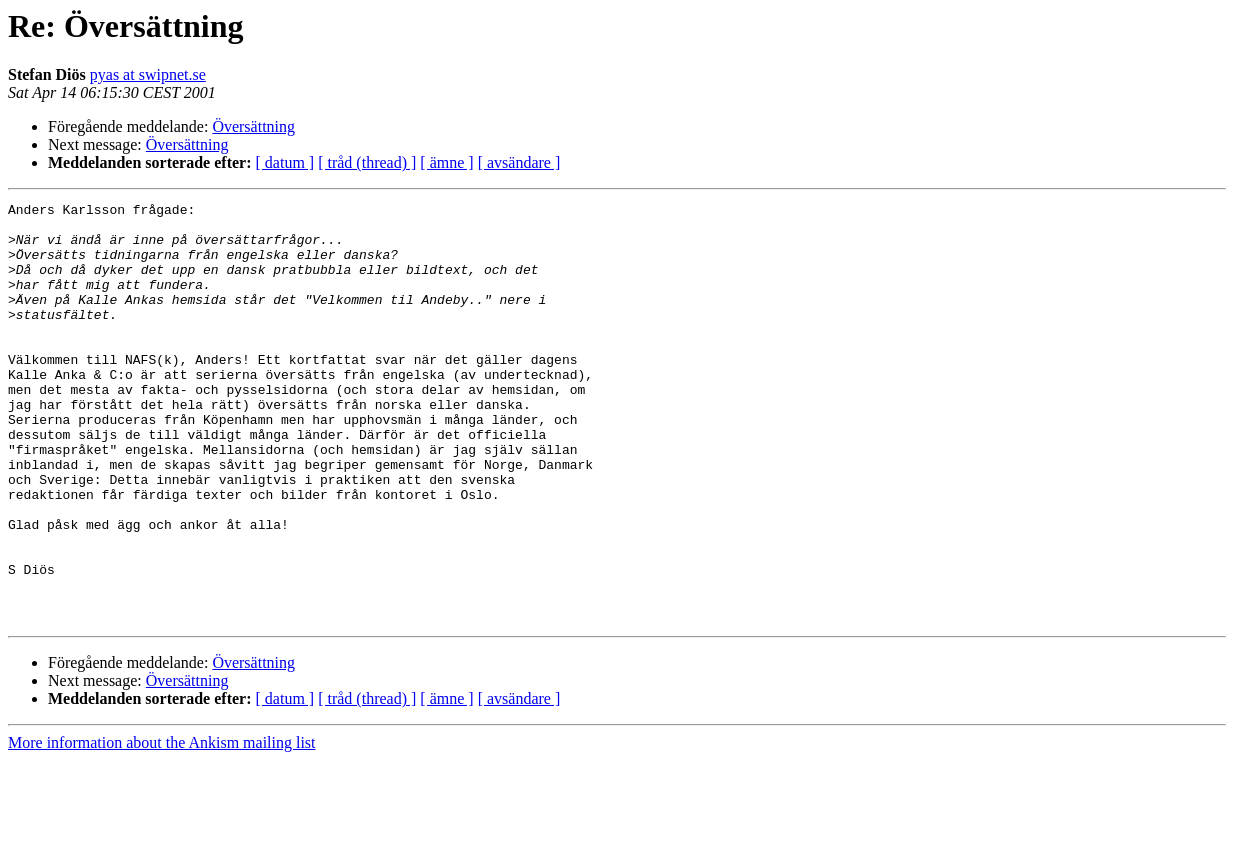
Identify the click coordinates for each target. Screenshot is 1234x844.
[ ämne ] (446, 162)
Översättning (253, 126)
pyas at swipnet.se (148, 74)
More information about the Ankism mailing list (162, 826)
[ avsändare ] (519, 162)
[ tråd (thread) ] (367, 162)
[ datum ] (285, 162)
